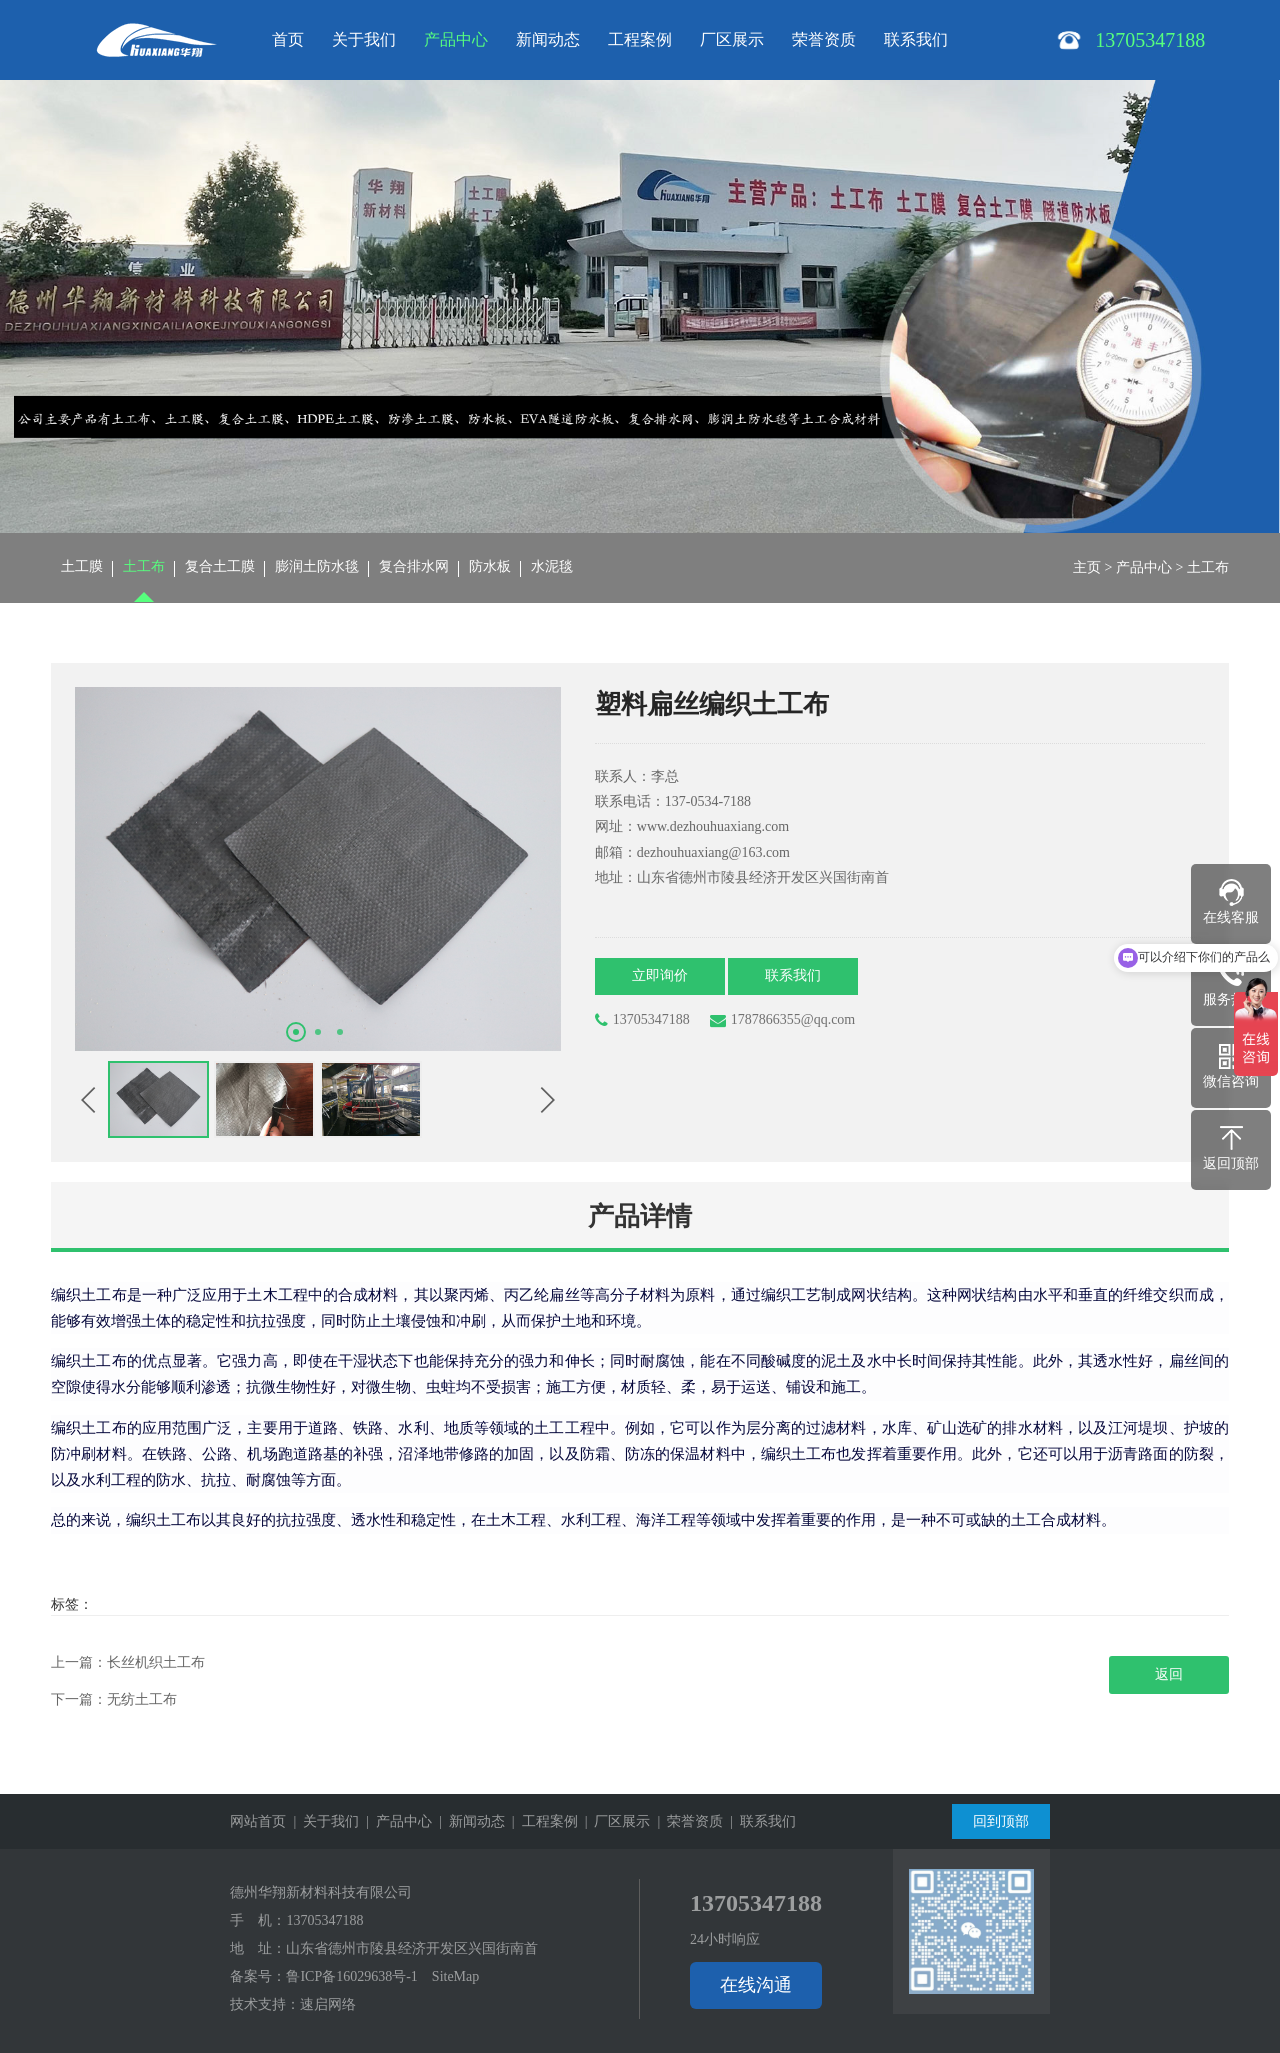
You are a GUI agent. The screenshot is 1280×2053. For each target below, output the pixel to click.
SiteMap (455, 1976)
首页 (288, 39)
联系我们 (916, 39)
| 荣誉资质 (686, 1821)
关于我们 (364, 39)
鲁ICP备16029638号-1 (351, 1976)
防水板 (490, 567)
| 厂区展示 (614, 1821)
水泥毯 (552, 567)
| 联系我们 (759, 1821)
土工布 (144, 567)
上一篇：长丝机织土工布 (128, 1662)
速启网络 (328, 2004)
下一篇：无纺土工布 (114, 1699)
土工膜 (82, 567)
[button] (296, 1032)
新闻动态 (548, 39)
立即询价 (661, 976)
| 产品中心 (395, 1821)
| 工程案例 (541, 1821)
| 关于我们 (322, 1821)
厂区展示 (732, 39)
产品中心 (456, 39)
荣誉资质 (824, 39)
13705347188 (642, 1020)
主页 (1087, 567)
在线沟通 (756, 1985)
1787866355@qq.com (783, 1020)
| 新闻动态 (468, 1821)
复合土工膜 (220, 567)
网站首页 (258, 1821)
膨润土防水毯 (317, 567)
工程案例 (640, 39)
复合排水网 (414, 567)
